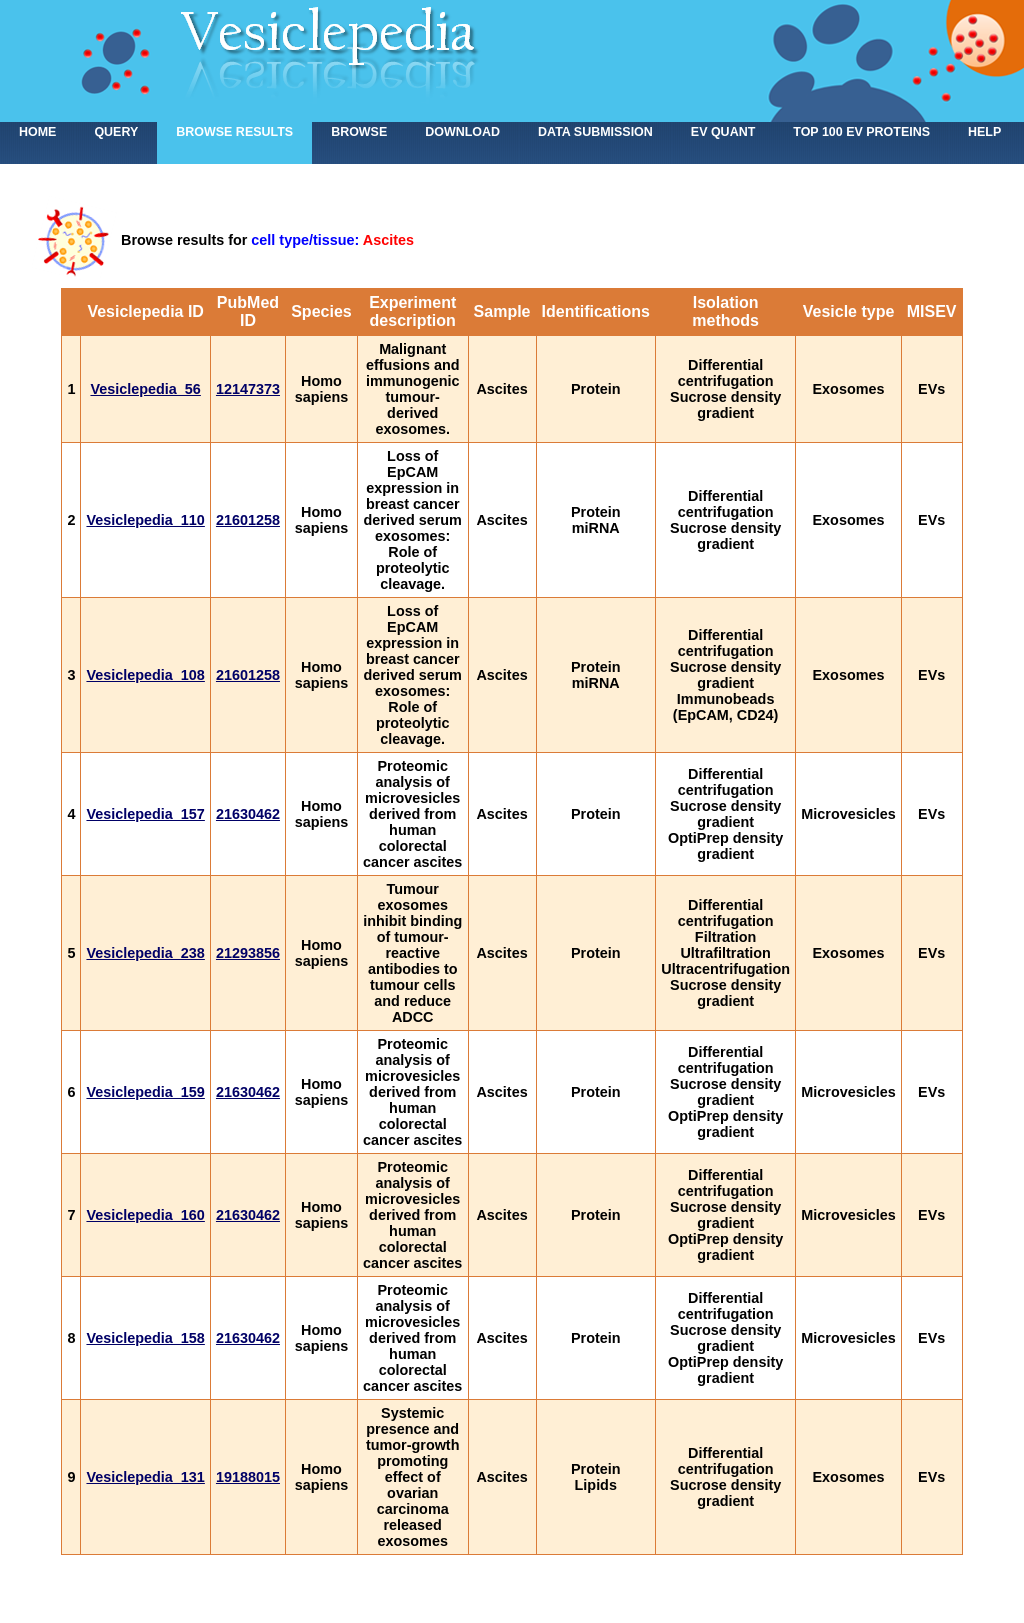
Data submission (595, 132)
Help (984, 132)
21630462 (248, 814)
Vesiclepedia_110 (145, 520)
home (37, 132)
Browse (359, 132)
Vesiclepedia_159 (145, 1092)
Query (116, 132)
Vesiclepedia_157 (145, 814)
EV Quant (723, 132)
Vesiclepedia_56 (145, 389)
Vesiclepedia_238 (145, 953)
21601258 (248, 520)
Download (462, 132)
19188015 (248, 1477)
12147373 (248, 389)
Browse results (234, 132)
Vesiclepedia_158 (145, 1338)
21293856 (248, 953)
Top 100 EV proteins (861, 132)
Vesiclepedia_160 (145, 1215)
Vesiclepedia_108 (145, 675)
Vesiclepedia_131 (145, 1477)
